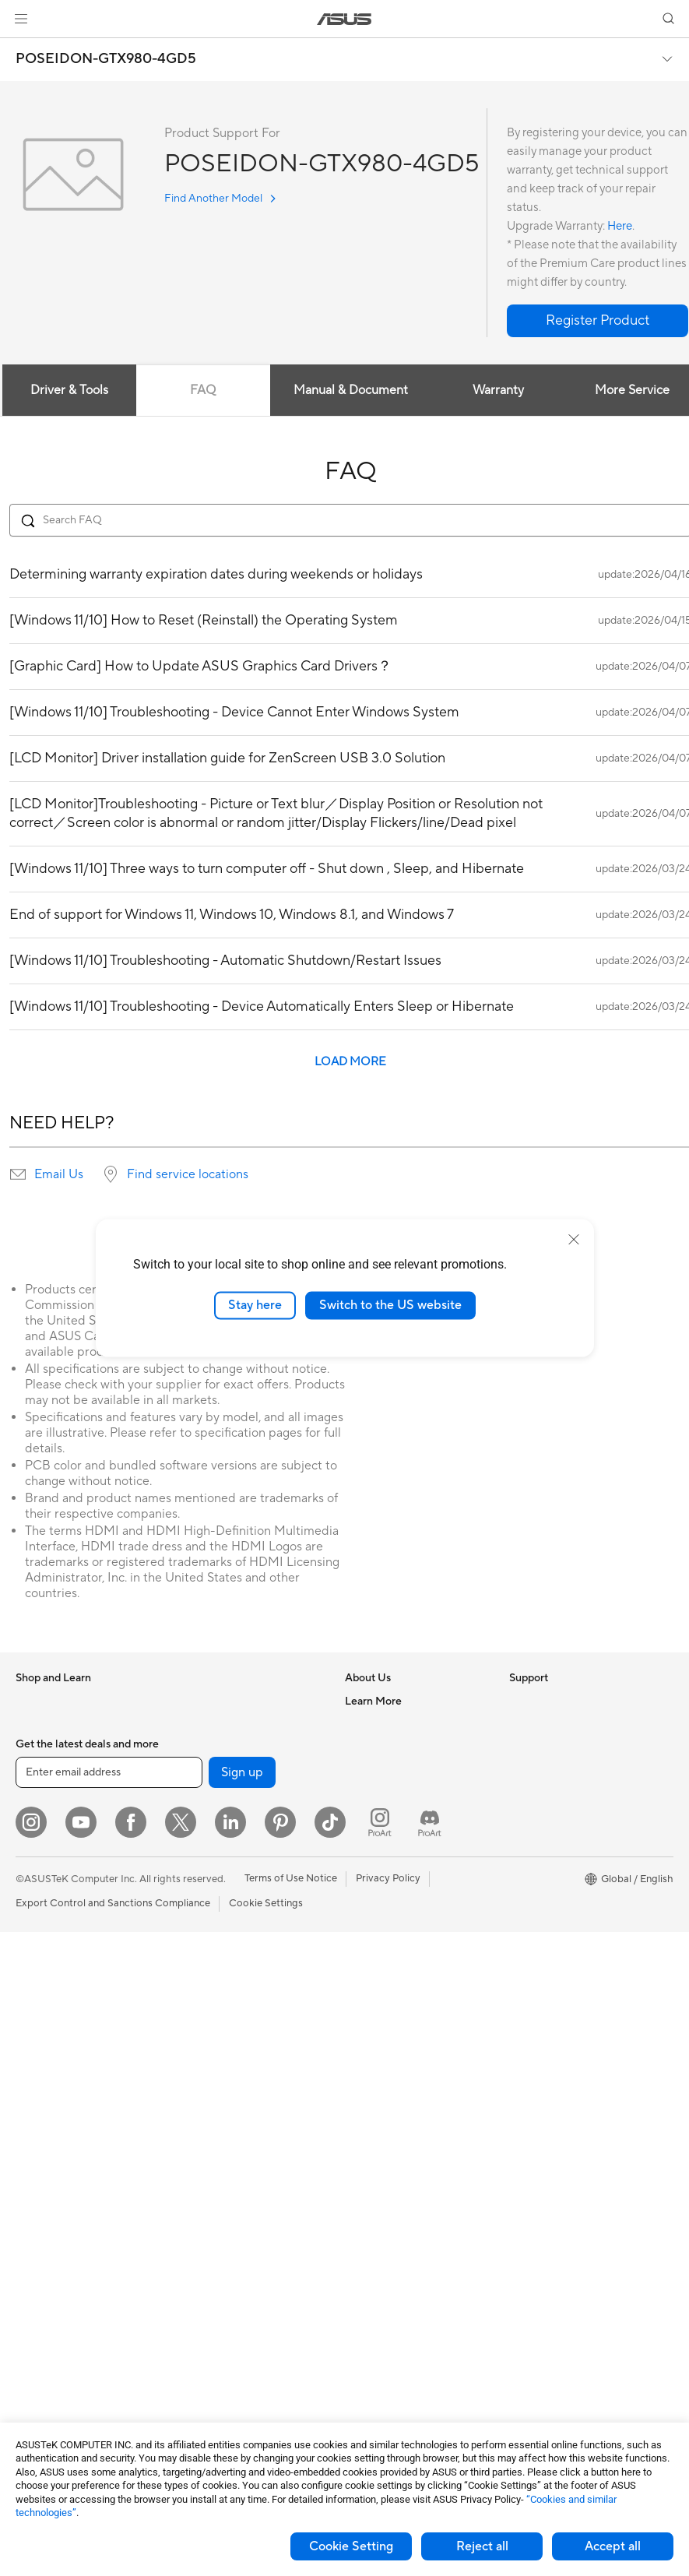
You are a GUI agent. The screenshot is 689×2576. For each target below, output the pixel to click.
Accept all (613, 2546)
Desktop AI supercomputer (239, 2005)
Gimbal (193, 2333)
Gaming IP (200, 2356)
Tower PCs (40, 2053)
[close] (574, 1239)
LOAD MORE (350, 1061)
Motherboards (49, 2241)
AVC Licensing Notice (559, 1888)
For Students (45, 1889)
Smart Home (206, 2052)
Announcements (382, 1747)
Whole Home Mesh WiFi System (251, 1865)
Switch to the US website (390, 1305)
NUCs (30, 2100)
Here (619, 226)
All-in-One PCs (49, 2030)
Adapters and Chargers (231, 2239)
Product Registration (393, 1958)
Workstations (46, 2147)
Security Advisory (386, 2028)
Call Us (361, 2005)
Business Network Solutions (240, 1935)
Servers (194, 2028)
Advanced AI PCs (549, 1795)
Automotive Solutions (559, 1865)
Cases (30, 2288)
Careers (363, 1724)
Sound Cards (207, 1794)
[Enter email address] (109, 2416)
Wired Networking (219, 1912)
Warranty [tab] (498, 390)
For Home (39, 1819)
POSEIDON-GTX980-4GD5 (106, 59)
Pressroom (370, 1794)
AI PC (522, 1771)
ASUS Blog (535, 1912)
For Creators (45, 1866)
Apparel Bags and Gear (230, 2193)
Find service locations (187, 1174)
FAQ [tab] (203, 390)
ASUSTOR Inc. (378, 1817)
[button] (21, 19)
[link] (344, 19)
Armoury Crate (543, 1935)
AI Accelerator (210, 1771)
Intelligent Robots (218, 1958)
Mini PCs (36, 2123)
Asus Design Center (554, 1818)
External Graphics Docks (234, 1747)
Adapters (198, 1888)
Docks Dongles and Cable (236, 2263)
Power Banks (207, 2286)
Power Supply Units (61, 2334)
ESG (519, 1700)
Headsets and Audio (223, 2146)
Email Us (58, 1174)
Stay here (255, 1305)
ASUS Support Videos (396, 2052)
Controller (200, 2309)
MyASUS (366, 2075)
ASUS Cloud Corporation (403, 1841)
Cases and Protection (226, 2216)
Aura (520, 1958)
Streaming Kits (210, 2169)
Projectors (40, 2007)
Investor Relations (386, 1771)
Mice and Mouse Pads (227, 2123)
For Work (37, 1842)
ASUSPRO (533, 1841)
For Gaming (42, 1912)
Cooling (34, 2311)
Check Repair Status (392, 1912)
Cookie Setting (351, 2546)
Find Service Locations (397, 1935)
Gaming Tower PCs (59, 2077)
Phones (33, 1725)
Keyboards (202, 2099)
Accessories (43, 1771)
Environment (538, 1724)
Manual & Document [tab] (351, 390)
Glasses (33, 2193)
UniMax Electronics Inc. (399, 1864)
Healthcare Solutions (64, 1748)
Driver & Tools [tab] (69, 390)
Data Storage (208, 1724)
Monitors (37, 1983)
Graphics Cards (52, 2264)
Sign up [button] (242, 2416)
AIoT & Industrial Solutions (237, 1982)
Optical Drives (210, 1700)
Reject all (482, 2546)
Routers (195, 1841)
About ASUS (374, 1700)
